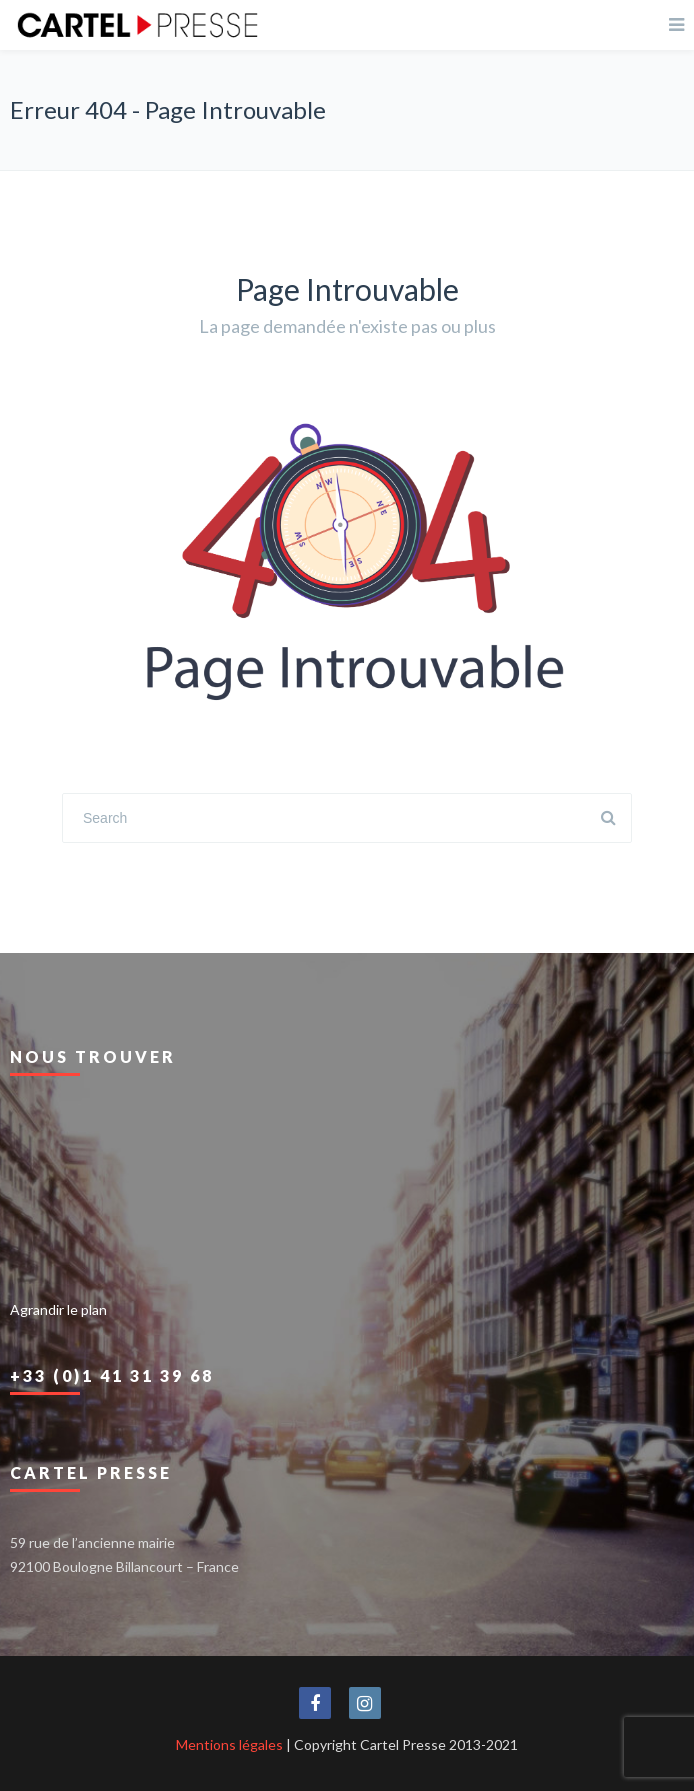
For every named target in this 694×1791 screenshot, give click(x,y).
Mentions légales (229, 1744)
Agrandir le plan (58, 1309)
